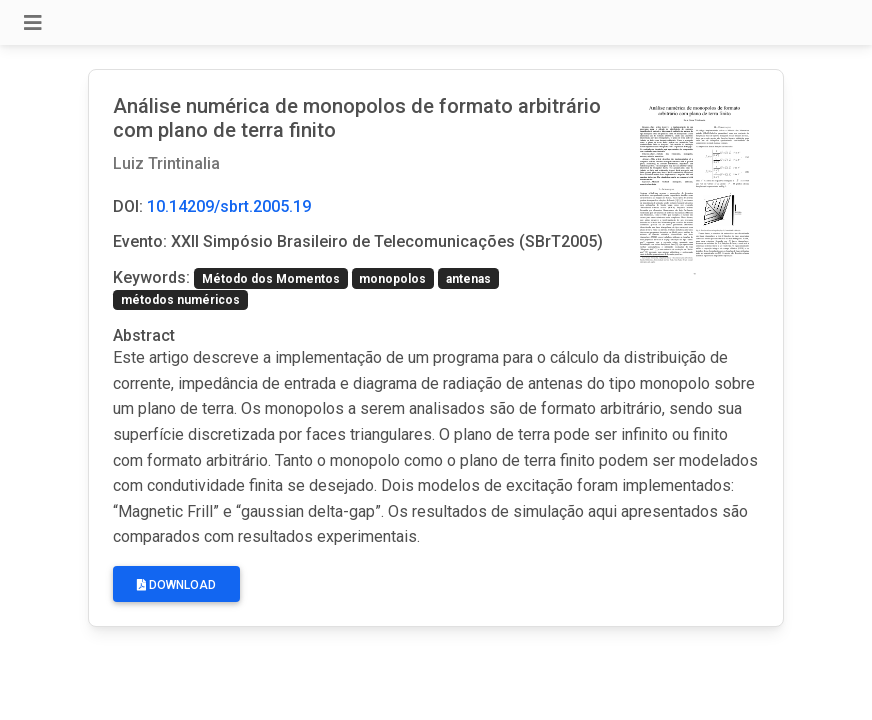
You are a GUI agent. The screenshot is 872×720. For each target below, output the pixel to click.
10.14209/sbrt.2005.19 (229, 206)
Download (176, 585)
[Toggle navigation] (33, 23)
